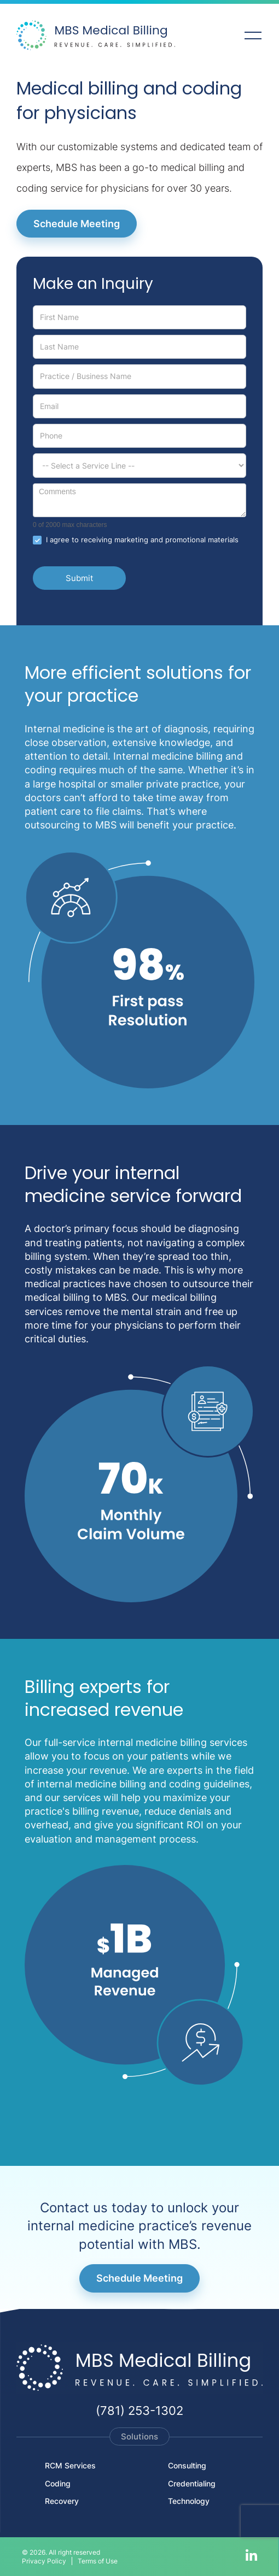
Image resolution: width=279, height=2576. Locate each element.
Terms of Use (98, 2561)
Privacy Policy (44, 2561)
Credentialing (192, 2483)
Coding (58, 2483)
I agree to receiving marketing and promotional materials (136, 539)
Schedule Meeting (76, 223)
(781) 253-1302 (139, 2410)
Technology (189, 2501)
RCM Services (70, 2465)
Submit (79, 578)
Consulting (187, 2465)
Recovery (62, 2501)
